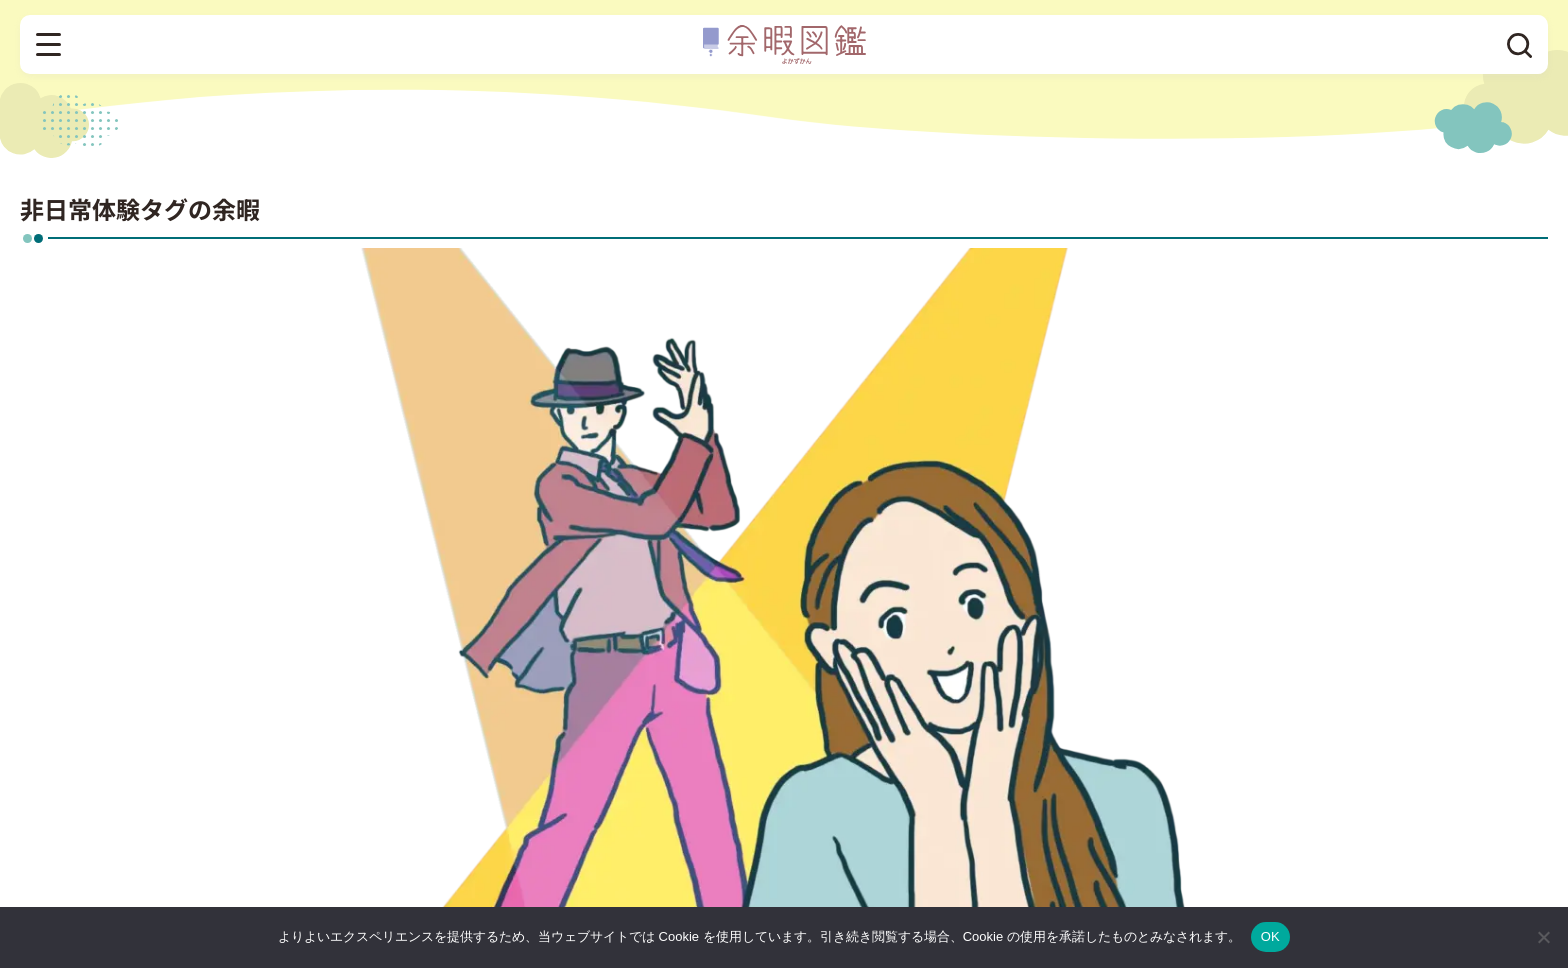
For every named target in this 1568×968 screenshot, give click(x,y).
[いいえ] (1543, 937)
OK (1270, 936)
